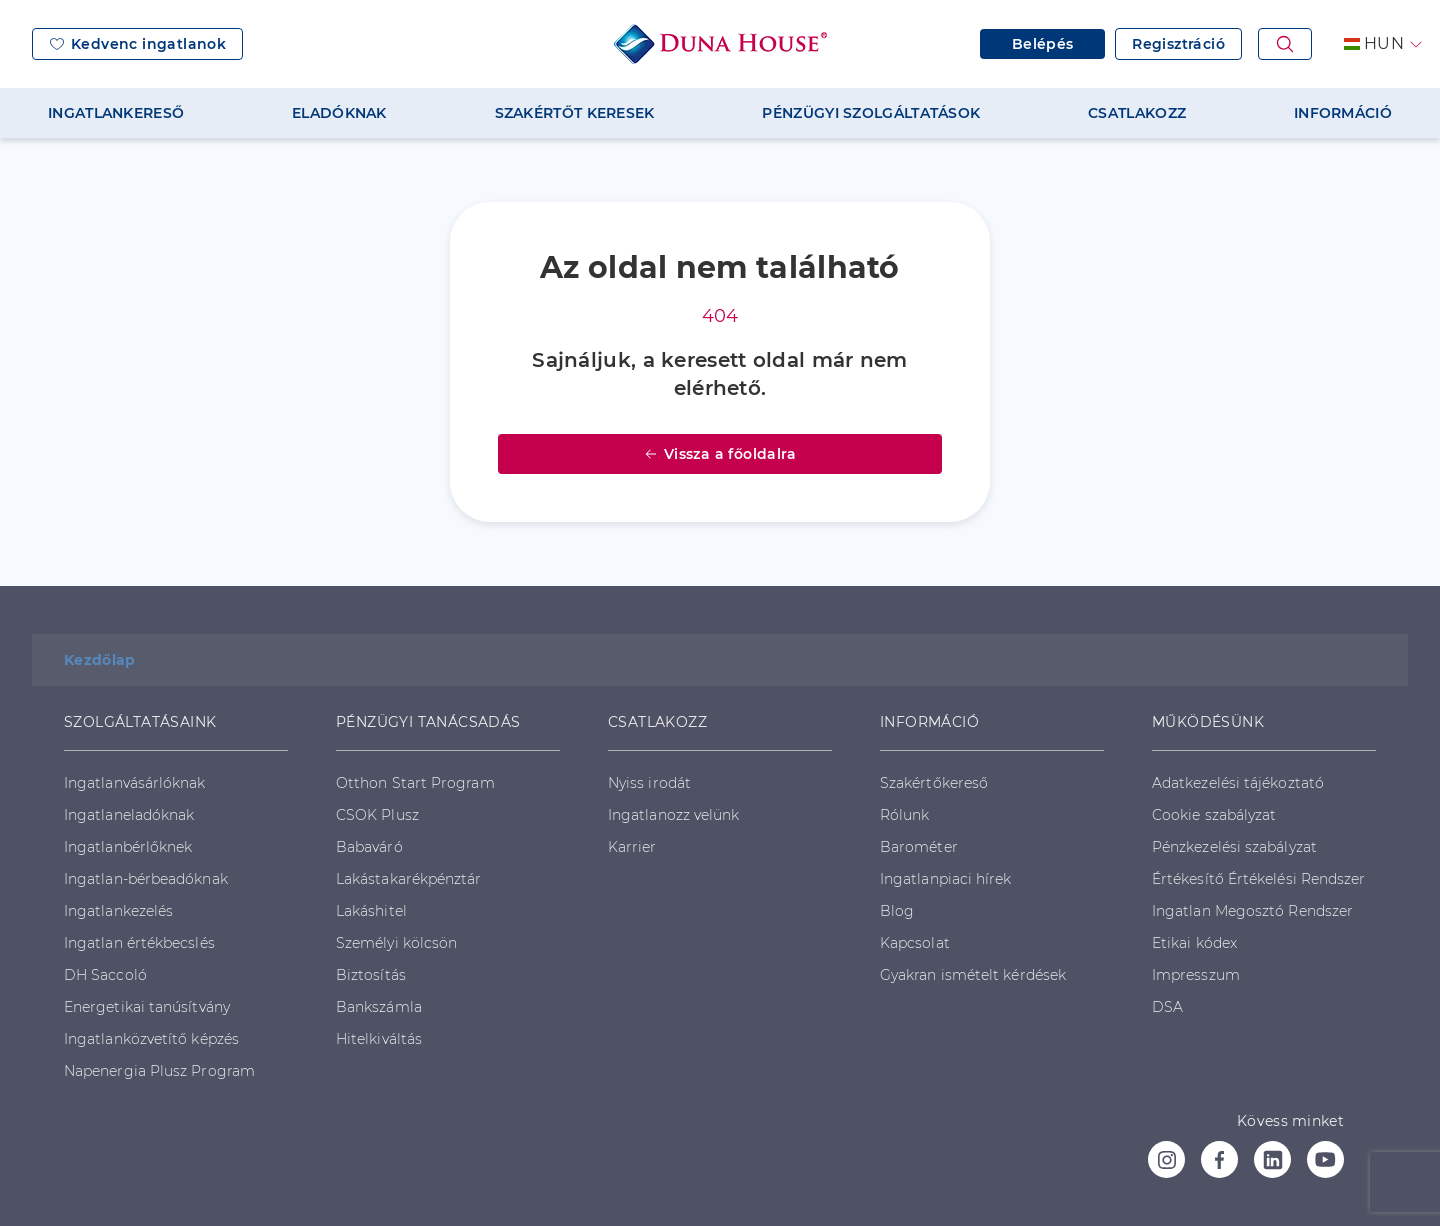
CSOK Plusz (377, 815)
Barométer (919, 847)
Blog (897, 911)
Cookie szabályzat (1214, 815)
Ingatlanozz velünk (673, 815)
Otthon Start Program (415, 783)
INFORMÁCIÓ (1343, 113)
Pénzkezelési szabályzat (1234, 847)
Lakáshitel (371, 911)
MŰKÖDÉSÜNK (1208, 722)
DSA (1167, 1007)
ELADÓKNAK (339, 113)
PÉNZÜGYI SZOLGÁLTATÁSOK (871, 113)
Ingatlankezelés (118, 911)
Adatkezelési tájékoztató (1238, 783)
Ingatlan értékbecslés (139, 943)
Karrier (632, 847)
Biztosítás (371, 975)
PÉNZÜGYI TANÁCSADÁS (428, 722)
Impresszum (1196, 975)
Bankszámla (379, 1007)
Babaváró (369, 847)
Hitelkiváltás (379, 1039)
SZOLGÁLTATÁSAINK (140, 722)
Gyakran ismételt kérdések (973, 975)
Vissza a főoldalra (720, 454)
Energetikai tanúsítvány (147, 1007)
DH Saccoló (105, 975)
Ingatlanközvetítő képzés (151, 1039)
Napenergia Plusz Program (159, 1071)
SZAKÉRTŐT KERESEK (575, 113)
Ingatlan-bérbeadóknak (146, 879)
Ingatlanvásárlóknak (135, 783)
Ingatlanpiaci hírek (946, 879)
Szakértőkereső (934, 783)
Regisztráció (1178, 44)
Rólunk (904, 815)
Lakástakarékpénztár (409, 879)
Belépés (1043, 44)
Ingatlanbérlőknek (128, 847)
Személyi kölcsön (396, 943)
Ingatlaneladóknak (129, 815)
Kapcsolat (915, 943)
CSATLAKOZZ (1137, 113)
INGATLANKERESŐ (116, 113)
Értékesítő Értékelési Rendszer (1258, 879)
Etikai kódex (1194, 943)
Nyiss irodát (649, 783)
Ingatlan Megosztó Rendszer (1252, 911)
